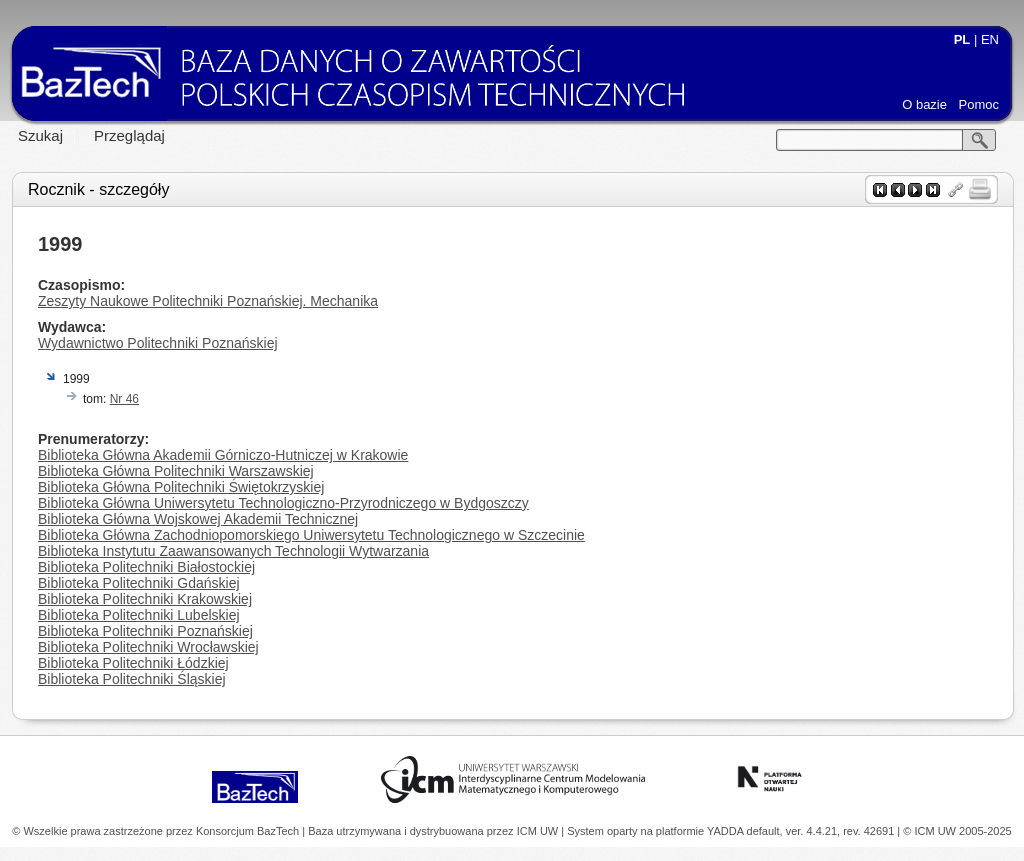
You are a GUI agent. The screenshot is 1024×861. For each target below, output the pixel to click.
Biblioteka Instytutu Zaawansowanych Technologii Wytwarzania (233, 551)
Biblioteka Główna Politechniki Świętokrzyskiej (181, 487)
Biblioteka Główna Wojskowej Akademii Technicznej (198, 519)
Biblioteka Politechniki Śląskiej (132, 679)
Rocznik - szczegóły (98, 189)
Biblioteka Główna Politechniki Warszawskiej (176, 471)
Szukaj (40, 135)
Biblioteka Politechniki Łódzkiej (133, 663)
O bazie (924, 104)
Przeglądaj (129, 135)
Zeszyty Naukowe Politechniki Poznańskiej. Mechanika (208, 301)
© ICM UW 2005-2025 (957, 831)
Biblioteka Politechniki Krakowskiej (145, 599)
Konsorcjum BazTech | (252, 831)
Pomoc (979, 104)
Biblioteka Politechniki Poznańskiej (145, 631)
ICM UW (539, 831)
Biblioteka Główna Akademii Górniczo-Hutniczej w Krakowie (223, 455)
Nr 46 (124, 399)
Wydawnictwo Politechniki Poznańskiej (158, 343)
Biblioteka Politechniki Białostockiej (146, 567)
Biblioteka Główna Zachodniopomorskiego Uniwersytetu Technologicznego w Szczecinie (311, 535)
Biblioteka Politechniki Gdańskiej (139, 583)
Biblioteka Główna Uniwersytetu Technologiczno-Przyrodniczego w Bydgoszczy (283, 503)
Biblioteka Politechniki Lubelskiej (139, 615)
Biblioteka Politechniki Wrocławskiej (148, 647)
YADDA (727, 831)
